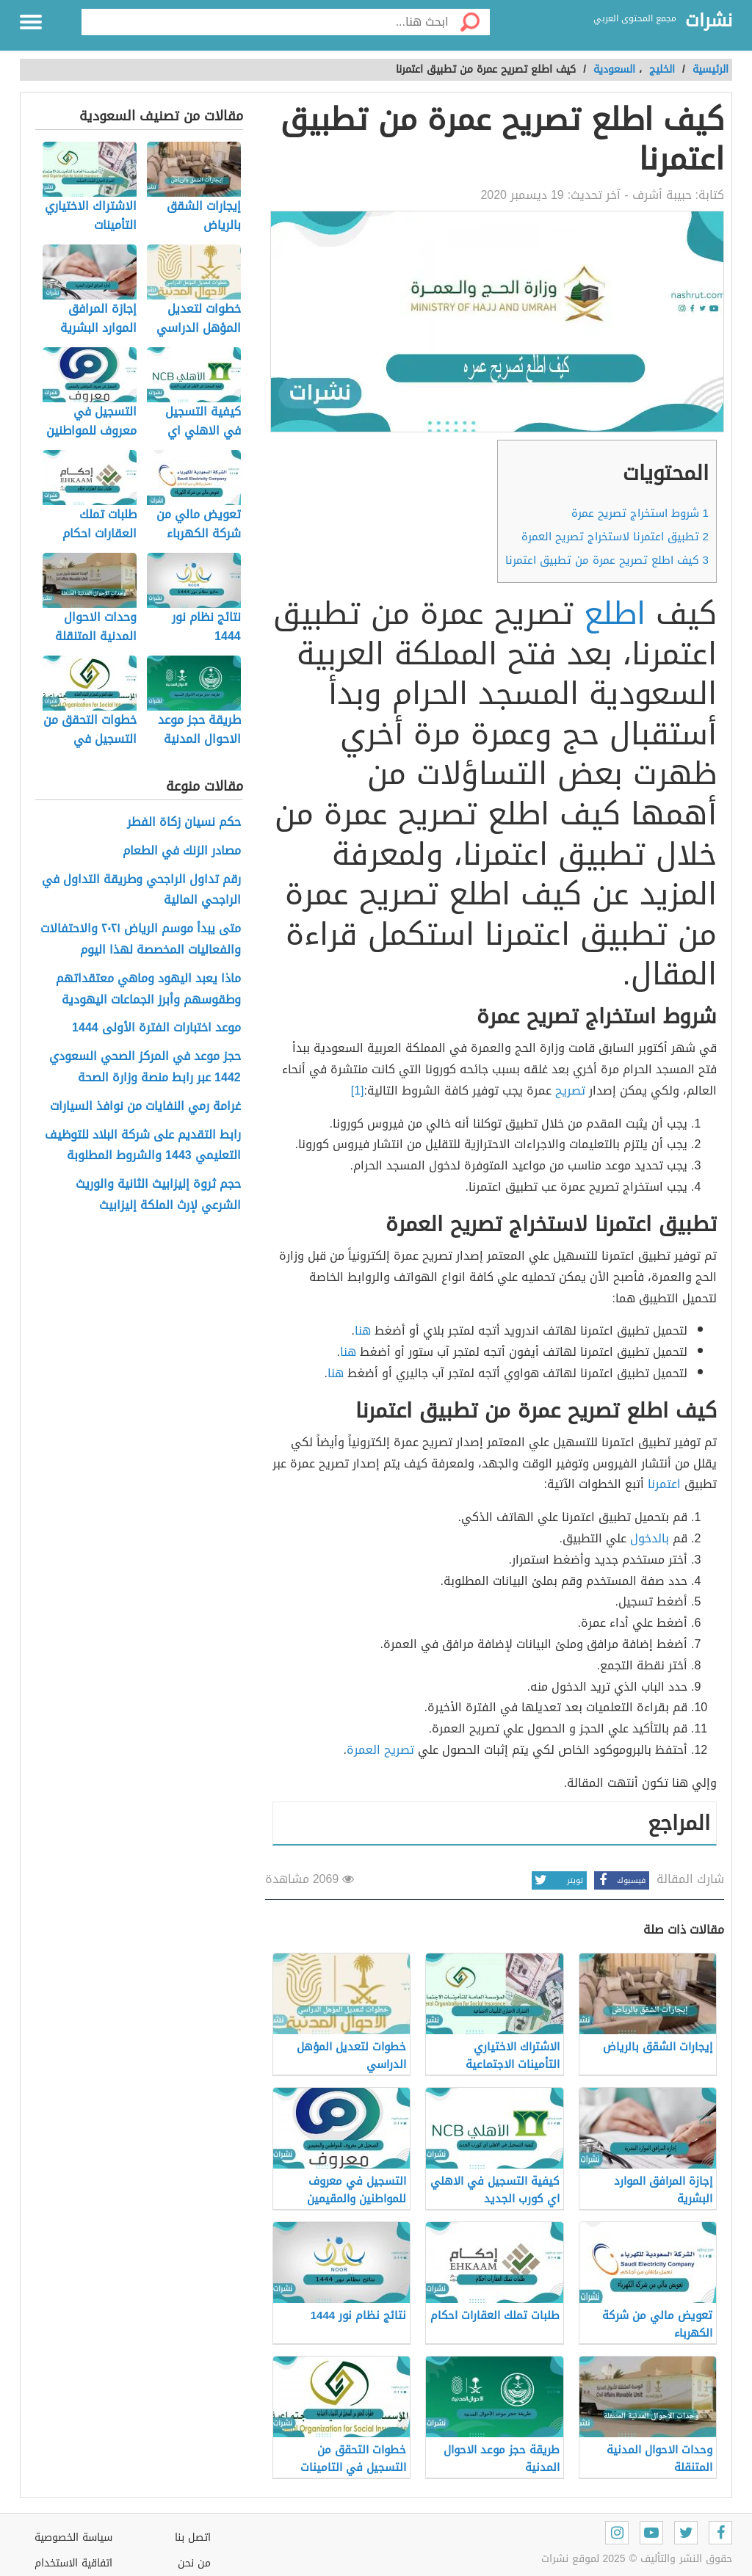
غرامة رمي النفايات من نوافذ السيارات (145, 1106)
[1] (357, 1090)
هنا (363, 1330)
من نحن (194, 2563)
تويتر (557, 1880)
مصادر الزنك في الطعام (182, 851)
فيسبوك (620, 1880)
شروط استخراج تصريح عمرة (640, 513)
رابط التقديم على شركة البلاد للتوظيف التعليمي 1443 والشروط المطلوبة (143, 1146)
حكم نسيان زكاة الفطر (184, 822)
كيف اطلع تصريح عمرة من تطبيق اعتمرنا (607, 560)
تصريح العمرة (380, 1749)
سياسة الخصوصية (73, 2537)
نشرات (708, 21)
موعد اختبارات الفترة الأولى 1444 (156, 1028)
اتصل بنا (193, 2537)
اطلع (615, 613)
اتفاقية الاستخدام (73, 2563)
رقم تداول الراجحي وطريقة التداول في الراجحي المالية (141, 890)
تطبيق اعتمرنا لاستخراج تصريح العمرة (615, 536)
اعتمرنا (664, 1484)
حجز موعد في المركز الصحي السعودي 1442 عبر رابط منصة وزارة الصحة (145, 1067)
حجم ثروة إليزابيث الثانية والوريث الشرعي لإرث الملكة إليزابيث (158, 1195)
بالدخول (649, 1538)
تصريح (570, 1090)
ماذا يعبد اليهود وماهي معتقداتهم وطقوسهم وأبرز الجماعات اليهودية (148, 989)
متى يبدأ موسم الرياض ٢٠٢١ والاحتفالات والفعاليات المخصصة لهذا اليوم (140, 939)
